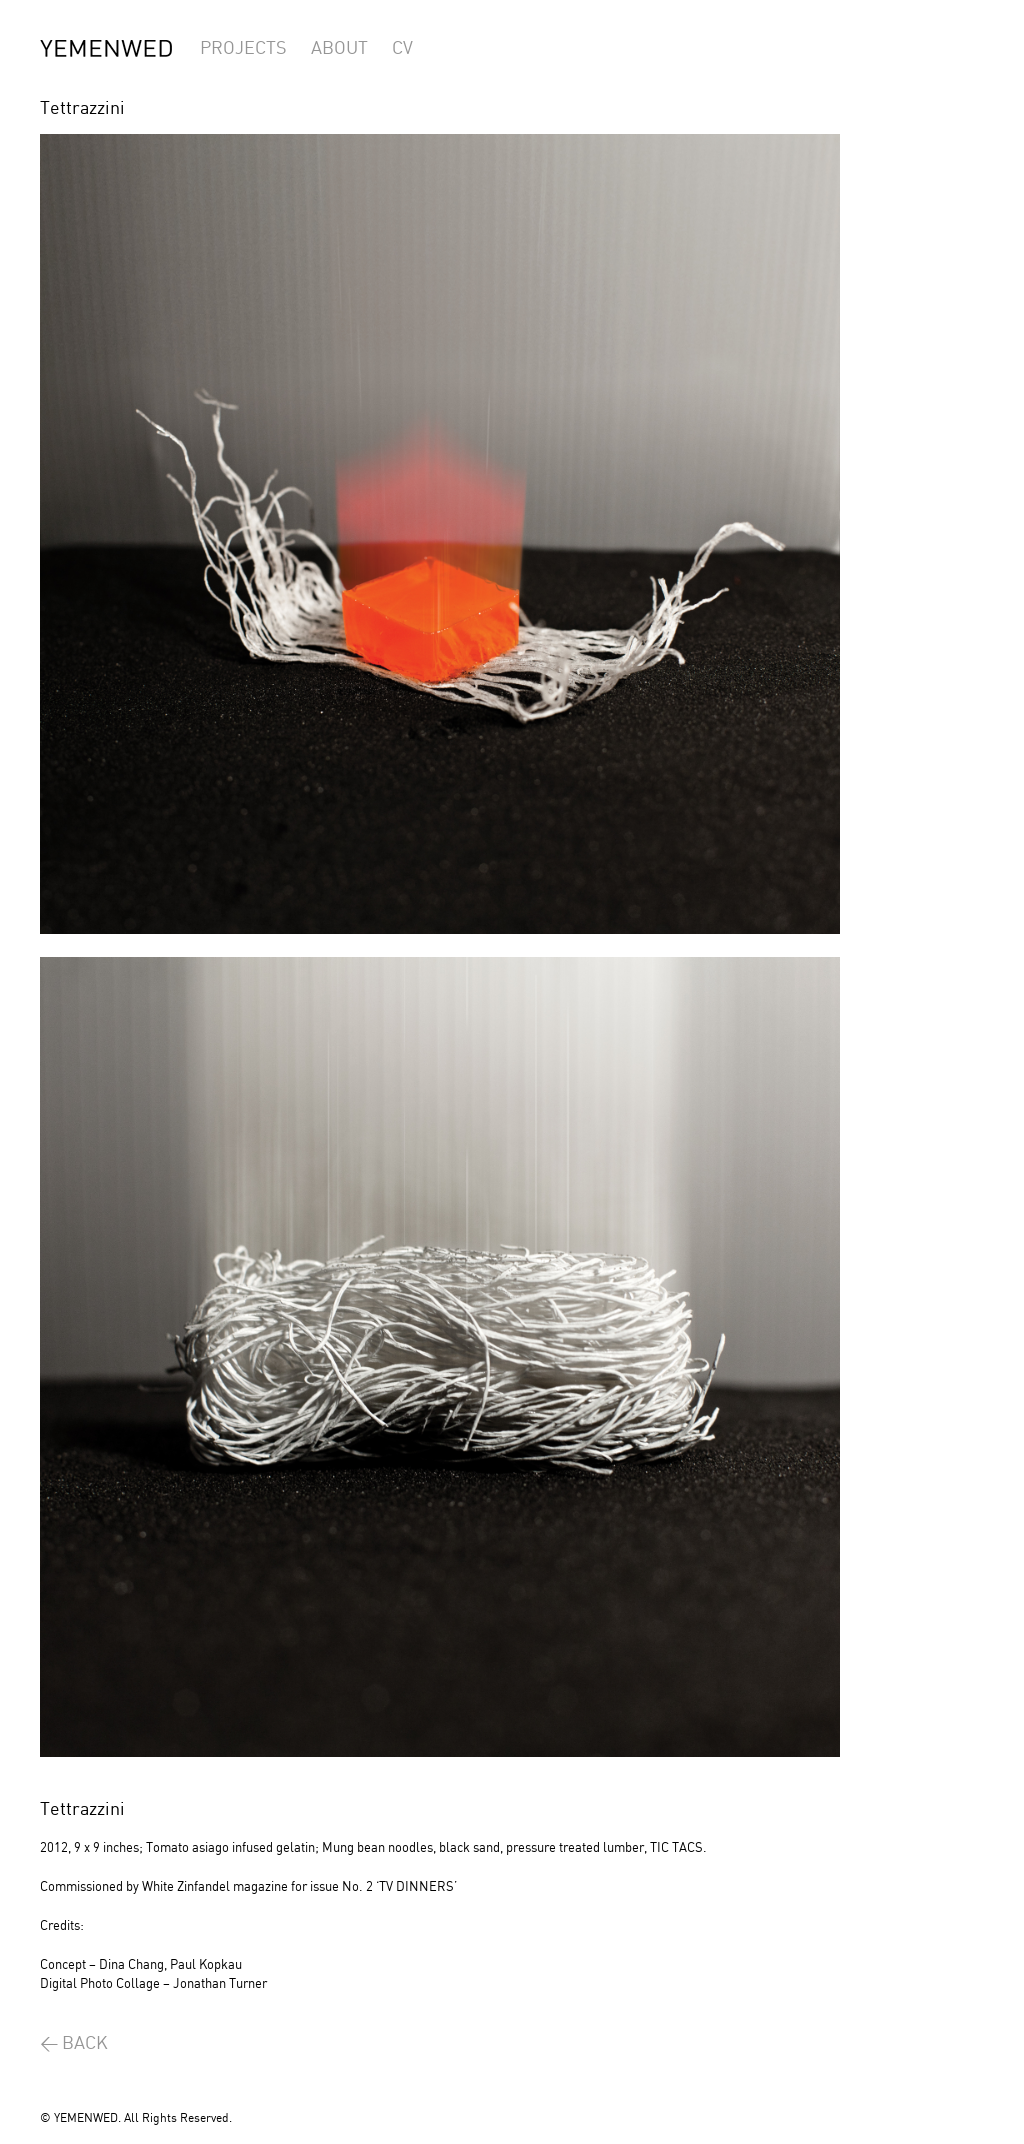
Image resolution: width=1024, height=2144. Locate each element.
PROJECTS (243, 48)
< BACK (74, 2043)
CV (402, 48)
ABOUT (339, 48)
